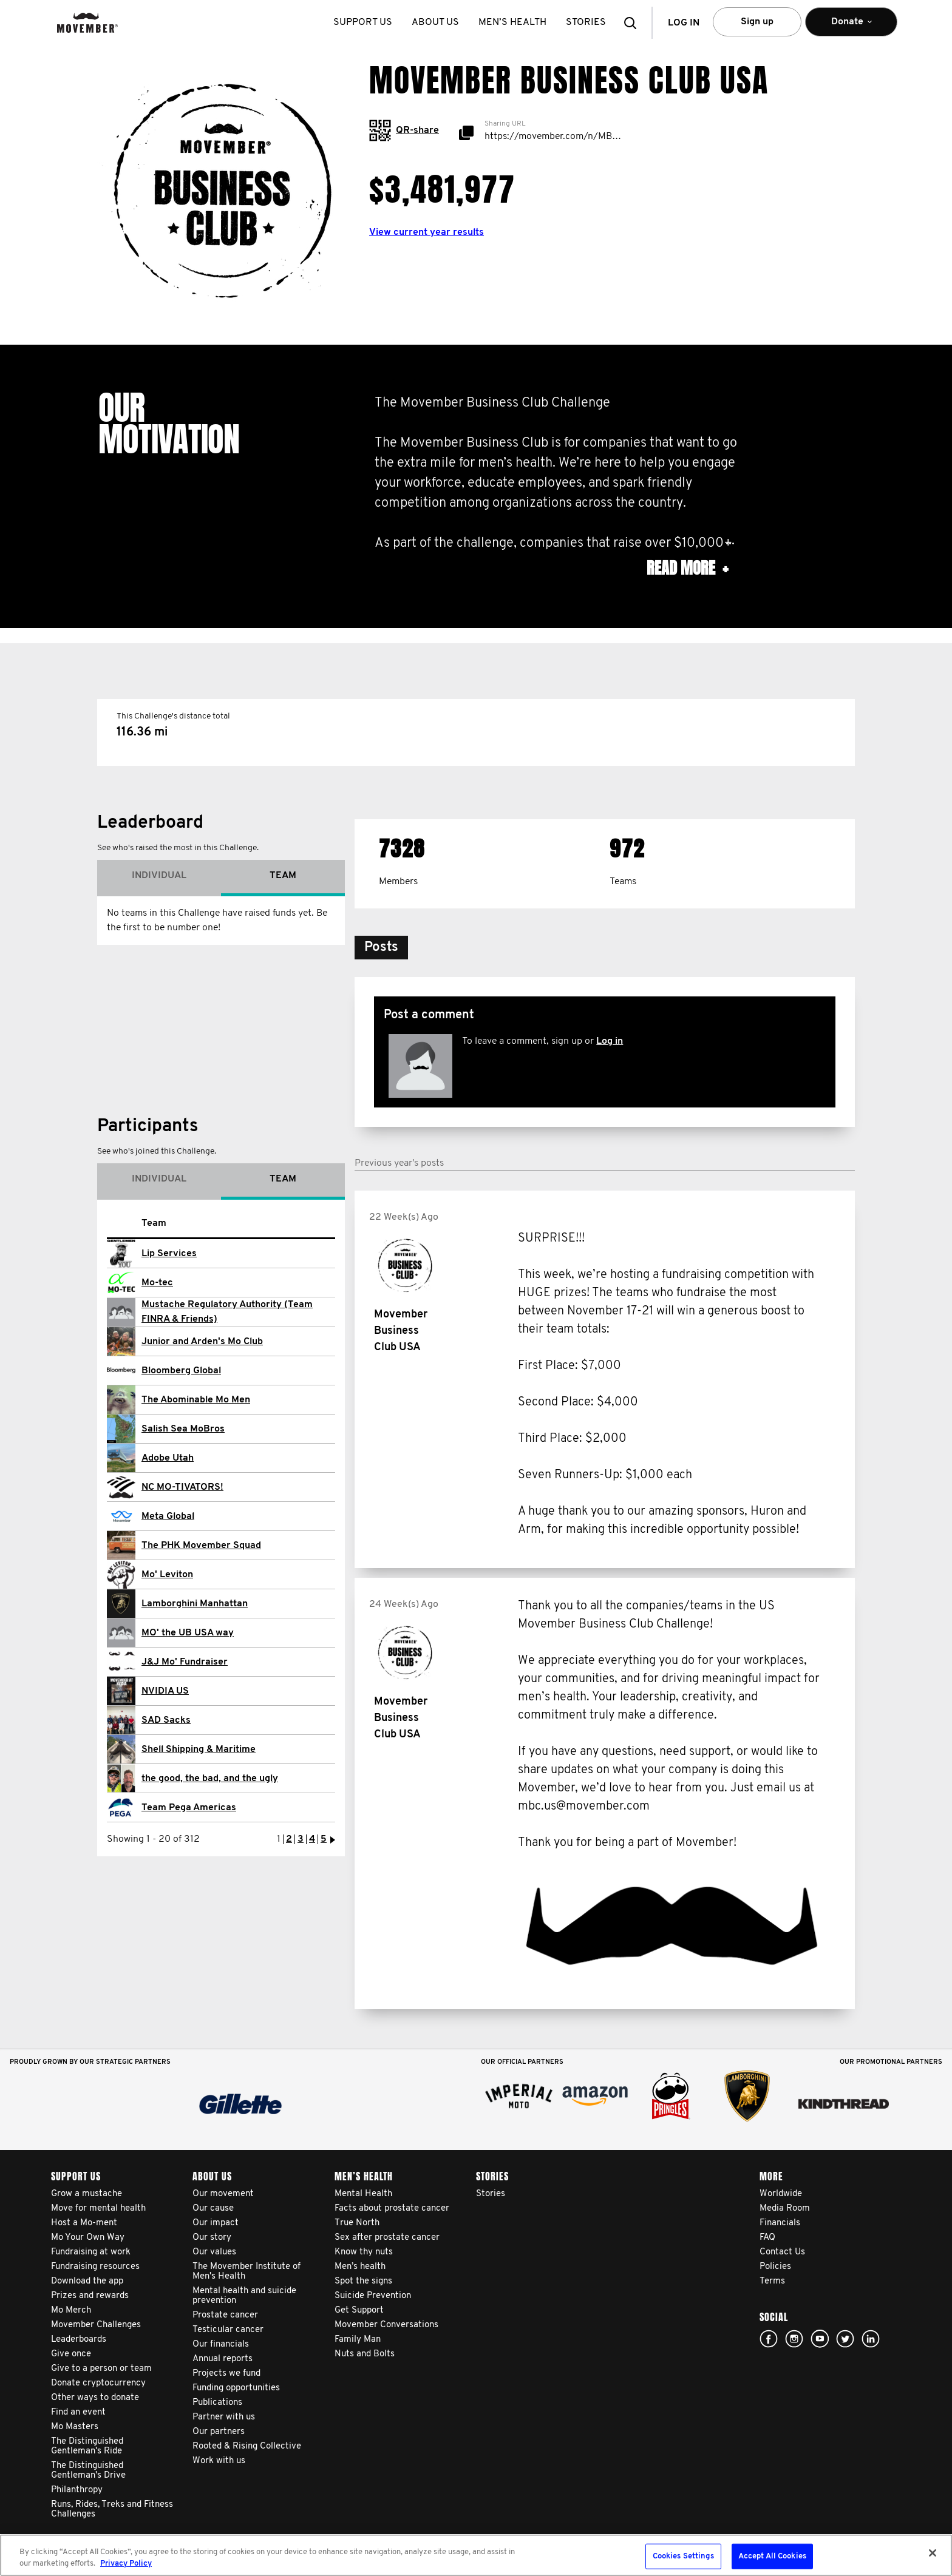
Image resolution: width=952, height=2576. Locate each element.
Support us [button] (362, 22)
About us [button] (435, 22)
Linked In (871, 2339)
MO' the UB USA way (187, 1633)
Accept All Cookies (772, 2556)
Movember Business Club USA (400, 1331)
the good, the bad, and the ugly (209, 1778)
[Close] (932, 2553)
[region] (476, 2555)
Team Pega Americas (188, 1808)
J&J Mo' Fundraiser (184, 1662)
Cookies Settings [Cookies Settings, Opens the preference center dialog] (683, 2556)
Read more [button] (687, 568)
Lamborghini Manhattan (194, 1604)
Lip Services (169, 1254)
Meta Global (167, 1516)
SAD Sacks (166, 1720)
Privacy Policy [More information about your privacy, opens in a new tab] (126, 2564)
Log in (609, 1041)
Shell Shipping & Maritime (198, 1749)
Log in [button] (683, 23)
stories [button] (586, 22)
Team (283, 876)
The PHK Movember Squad (201, 1545)
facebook (769, 2339)
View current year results (426, 232)
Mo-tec (157, 1283)
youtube (820, 2339)
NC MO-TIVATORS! (182, 1487)
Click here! (794, 2339)
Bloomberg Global (181, 1371)
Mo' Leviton (167, 1575)
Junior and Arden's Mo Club (202, 1342)
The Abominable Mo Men (195, 1400)
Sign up (757, 22)
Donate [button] (851, 27)
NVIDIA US (165, 1691)
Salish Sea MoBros (183, 1429)
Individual (159, 876)
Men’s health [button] (512, 22)
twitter (845, 2339)
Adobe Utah (167, 1458)
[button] (634, 23)
